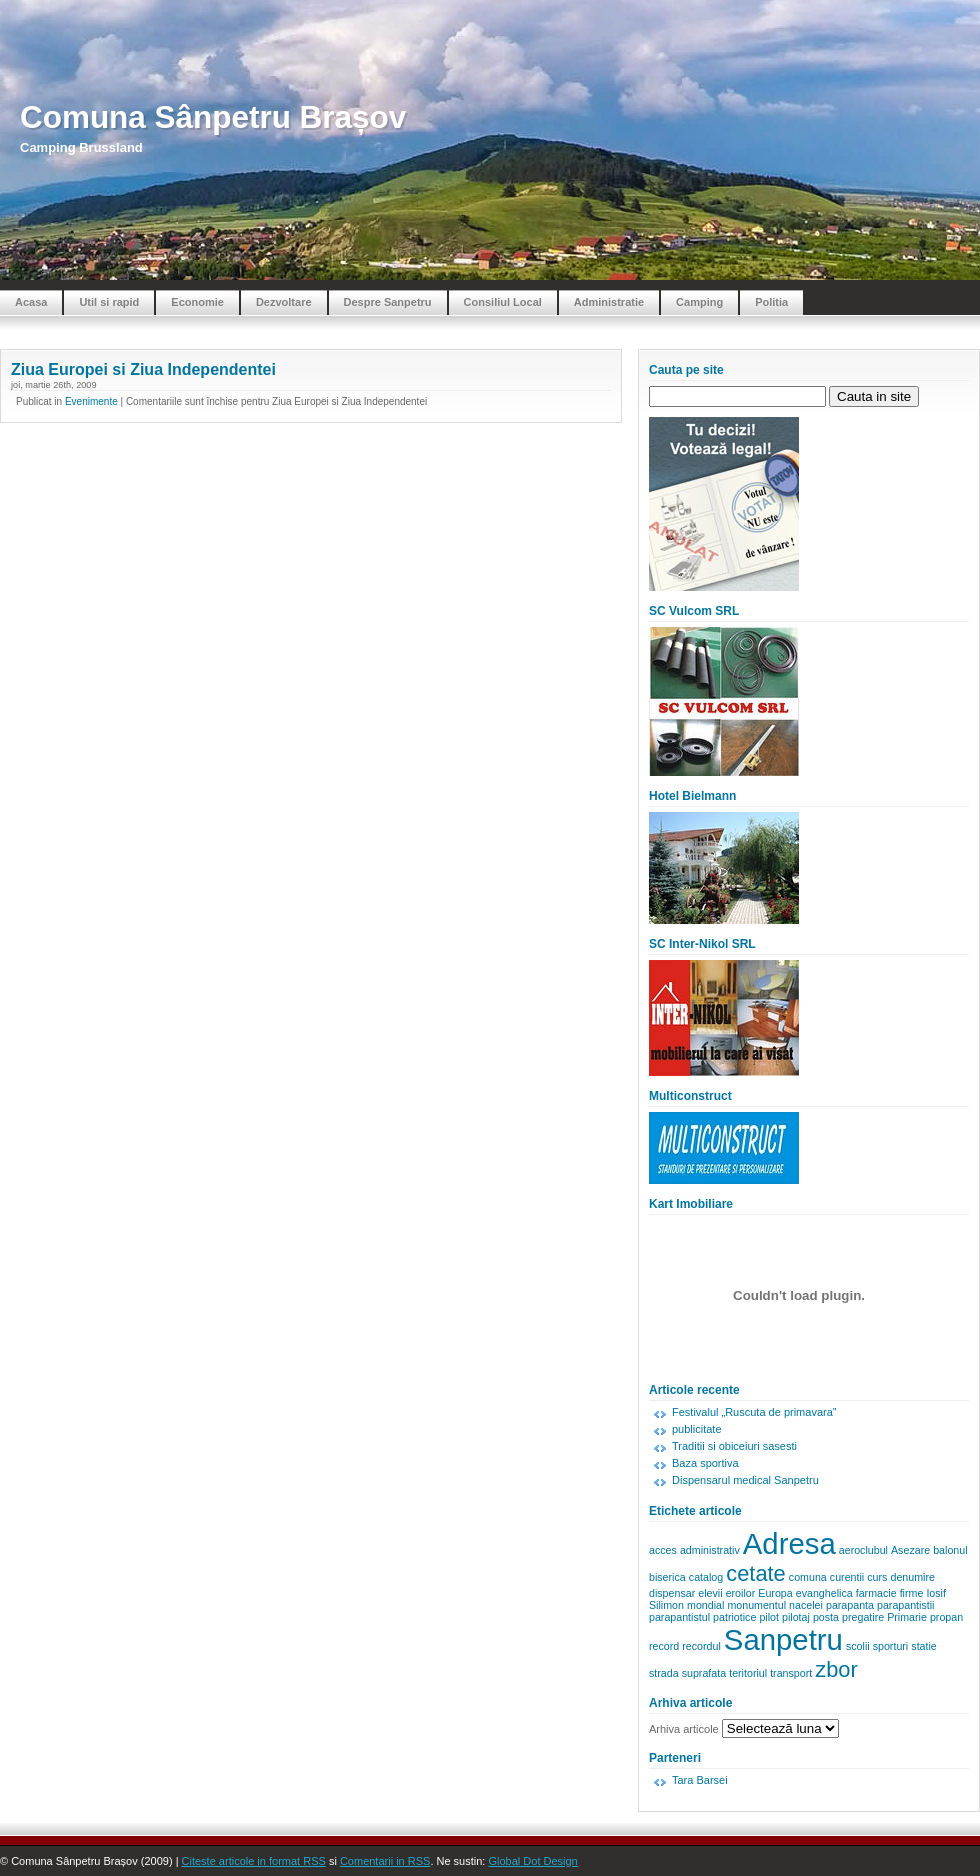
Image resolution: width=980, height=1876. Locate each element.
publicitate (697, 1429)
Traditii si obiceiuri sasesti (734, 1446)
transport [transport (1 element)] (791, 1673)
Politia (771, 302)
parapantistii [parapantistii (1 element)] (905, 1605)
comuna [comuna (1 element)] (808, 1577)
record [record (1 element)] (664, 1646)
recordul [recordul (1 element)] (701, 1646)
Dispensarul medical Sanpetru (745, 1480)
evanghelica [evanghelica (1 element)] (824, 1593)
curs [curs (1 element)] (877, 1577)
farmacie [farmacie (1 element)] (876, 1593)
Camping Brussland (81, 147)
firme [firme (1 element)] (912, 1593)
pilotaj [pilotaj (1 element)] (796, 1617)
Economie (197, 302)
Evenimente (91, 401)
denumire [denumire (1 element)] (912, 1577)
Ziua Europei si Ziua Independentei (143, 369)
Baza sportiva (705, 1463)
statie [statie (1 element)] (923, 1646)
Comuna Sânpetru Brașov (213, 117)
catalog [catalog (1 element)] (706, 1577)
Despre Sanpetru (388, 302)
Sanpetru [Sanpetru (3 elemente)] (783, 1639)
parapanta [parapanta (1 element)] (850, 1605)
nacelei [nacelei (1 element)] (806, 1605)
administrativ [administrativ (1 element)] (710, 1550)
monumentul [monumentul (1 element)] (756, 1605)
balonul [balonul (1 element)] (950, 1550)
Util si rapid (109, 302)
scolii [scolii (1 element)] (858, 1646)
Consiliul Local (503, 302)
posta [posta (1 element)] (826, 1617)
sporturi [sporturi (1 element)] (891, 1646)
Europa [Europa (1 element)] (775, 1593)
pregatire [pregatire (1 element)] (863, 1617)
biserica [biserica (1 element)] (667, 1577)
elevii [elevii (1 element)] (710, 1593)
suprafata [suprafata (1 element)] (704, 1673)
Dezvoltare (284, 302)
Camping (699, 302)
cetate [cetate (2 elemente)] (756, 1573)
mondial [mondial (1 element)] (705, 1605)
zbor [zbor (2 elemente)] (836, 1669)
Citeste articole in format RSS (254, 1861)
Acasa (31, 302)
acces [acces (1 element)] (663, 1550)
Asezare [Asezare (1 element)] (910, 1550)
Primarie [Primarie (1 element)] (907, 1617)
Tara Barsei (700, 1780)
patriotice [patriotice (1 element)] (734, 1617)
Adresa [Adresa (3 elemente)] (789, 1543)
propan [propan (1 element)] (946, 1617)
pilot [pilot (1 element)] (769, 1617)
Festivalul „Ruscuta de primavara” (754, 1412)
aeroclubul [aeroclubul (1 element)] (863, 1550)
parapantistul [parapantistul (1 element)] (679, 1617)
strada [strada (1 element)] (664, 1673)
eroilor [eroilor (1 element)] (741, 1593)
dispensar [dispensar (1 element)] (672, 1593)
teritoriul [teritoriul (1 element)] (748, 1673)
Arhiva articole (684, 1729)
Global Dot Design (532, 1861)
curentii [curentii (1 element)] (847, 1577)
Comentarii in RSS (385, 1861)
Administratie (609, 302)
